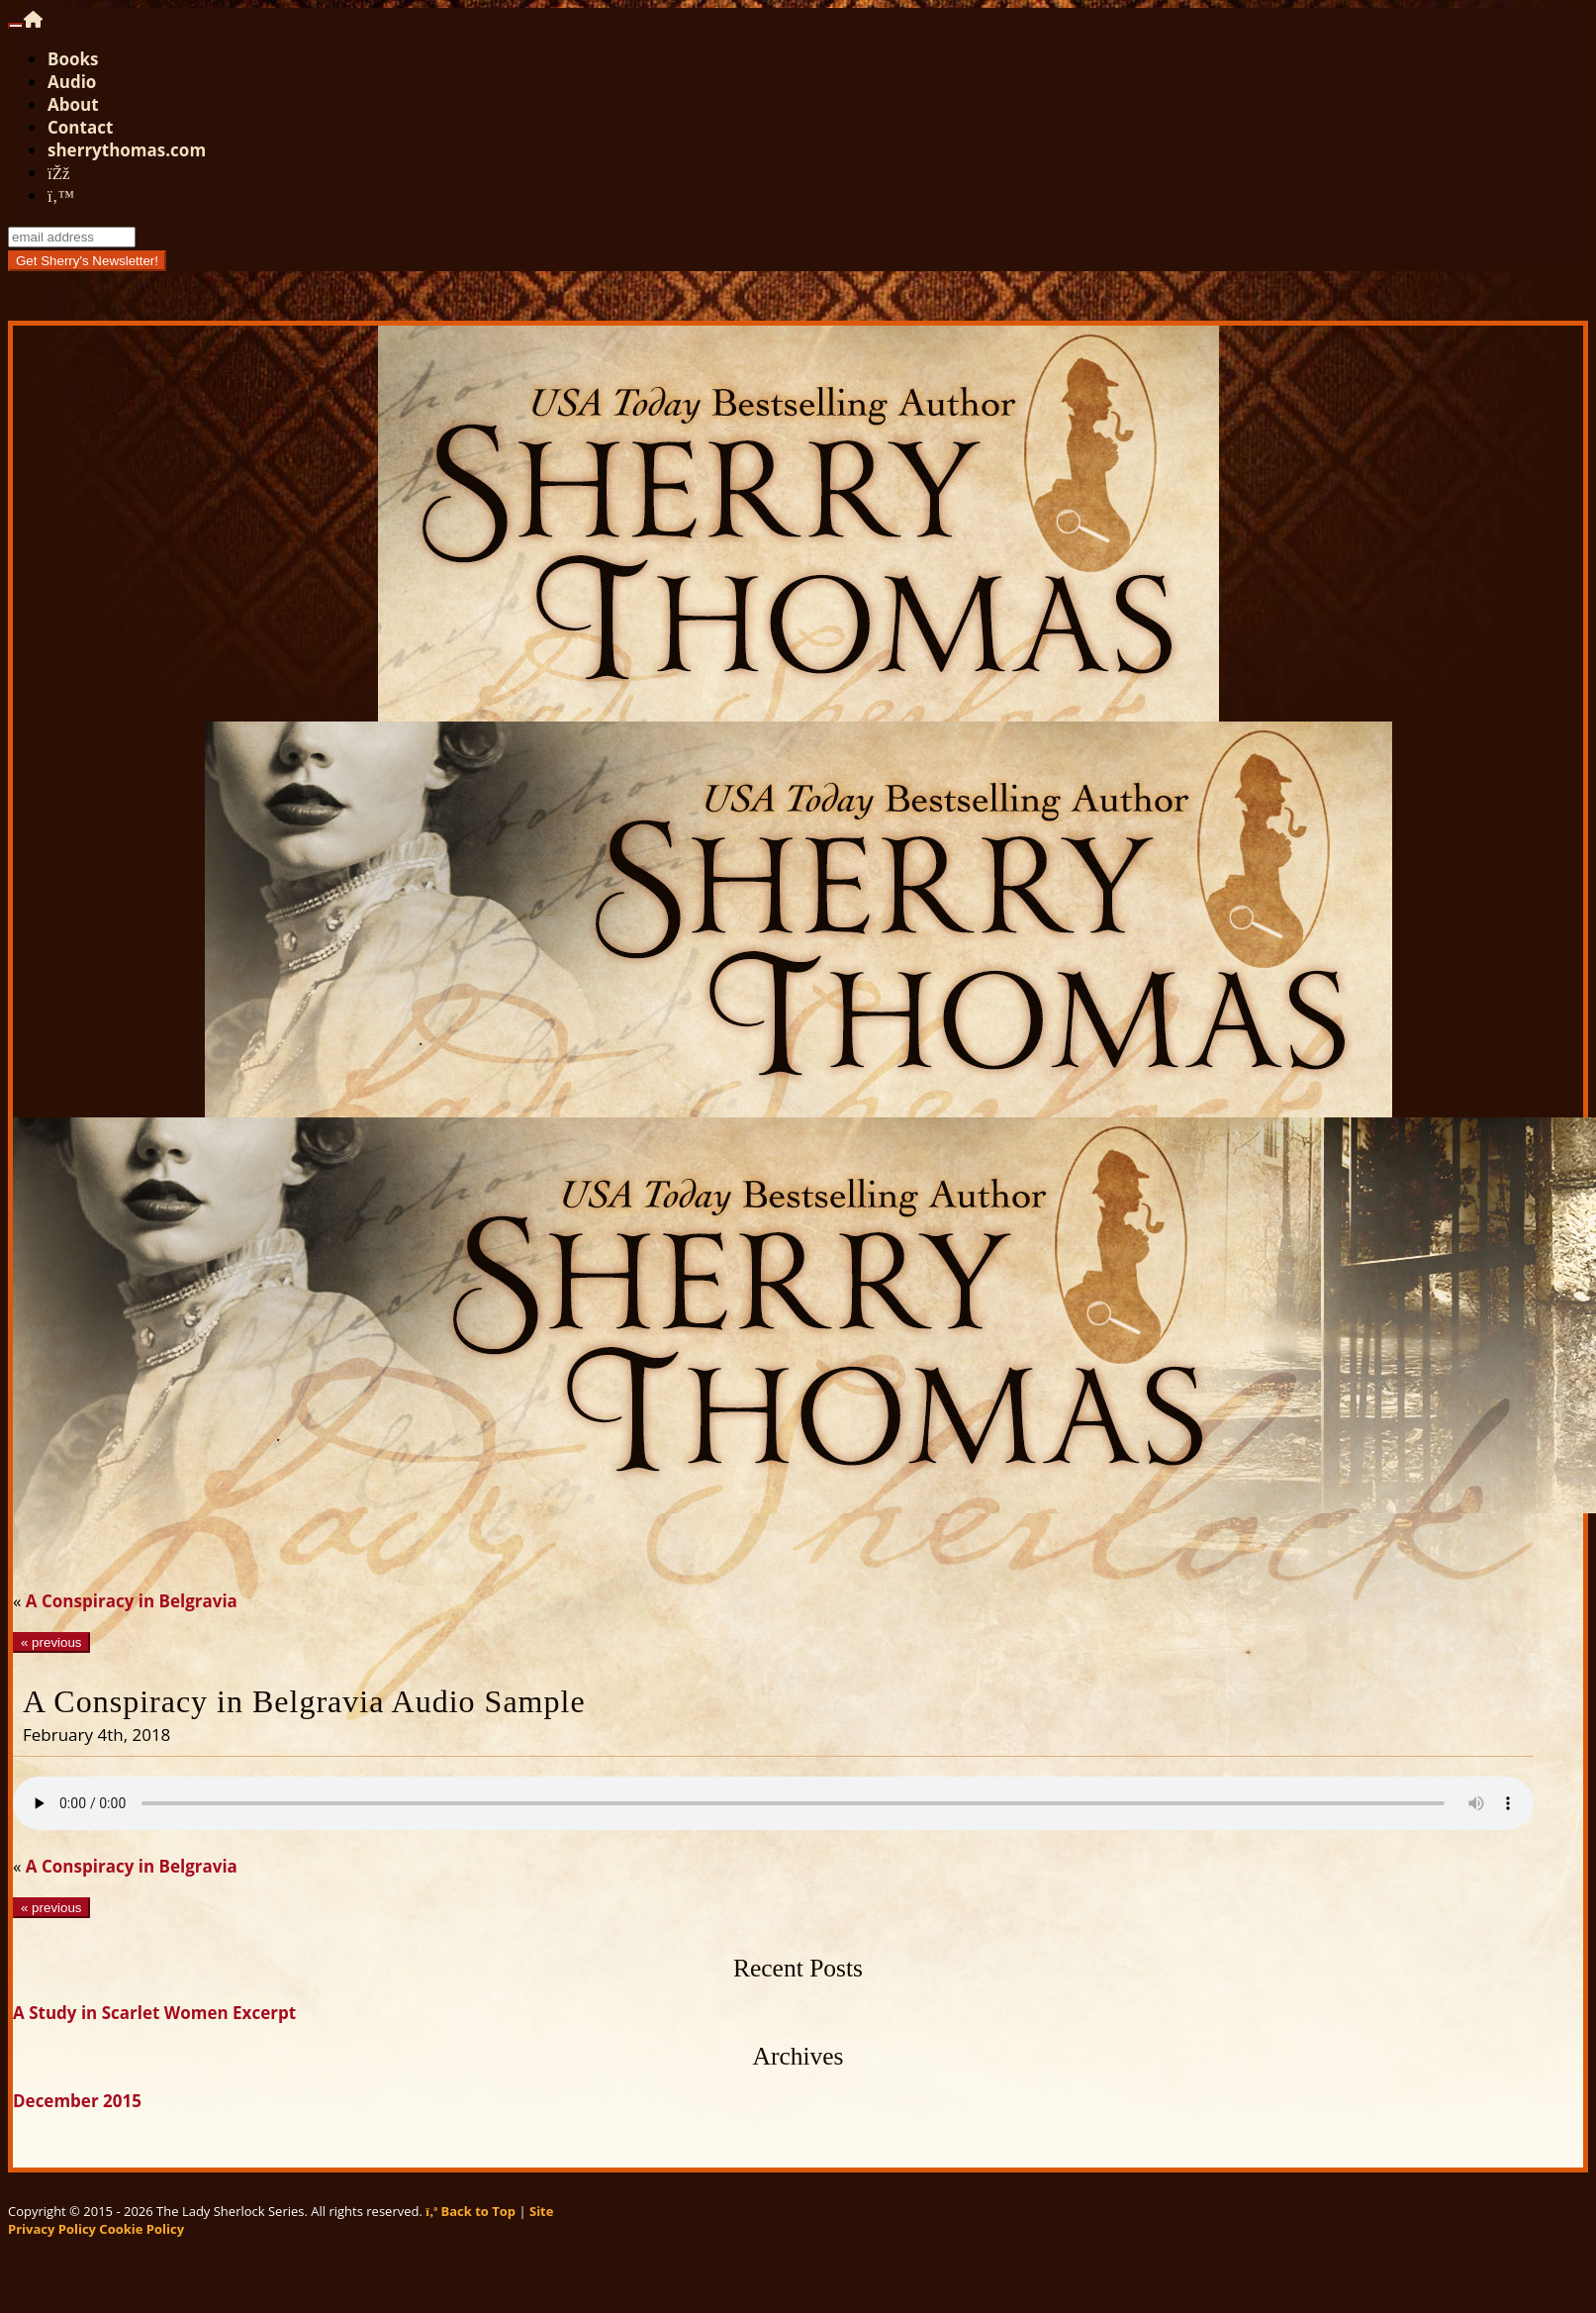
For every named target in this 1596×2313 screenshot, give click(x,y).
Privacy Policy (52, 2229)
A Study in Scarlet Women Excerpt (154, 2012)
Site (541, 2211)
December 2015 (77, 2100)
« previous (51, 1642)
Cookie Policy (141, 2229)
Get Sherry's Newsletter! (87, 260)
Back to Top (470, 2211)
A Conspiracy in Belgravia (131, 1601)
